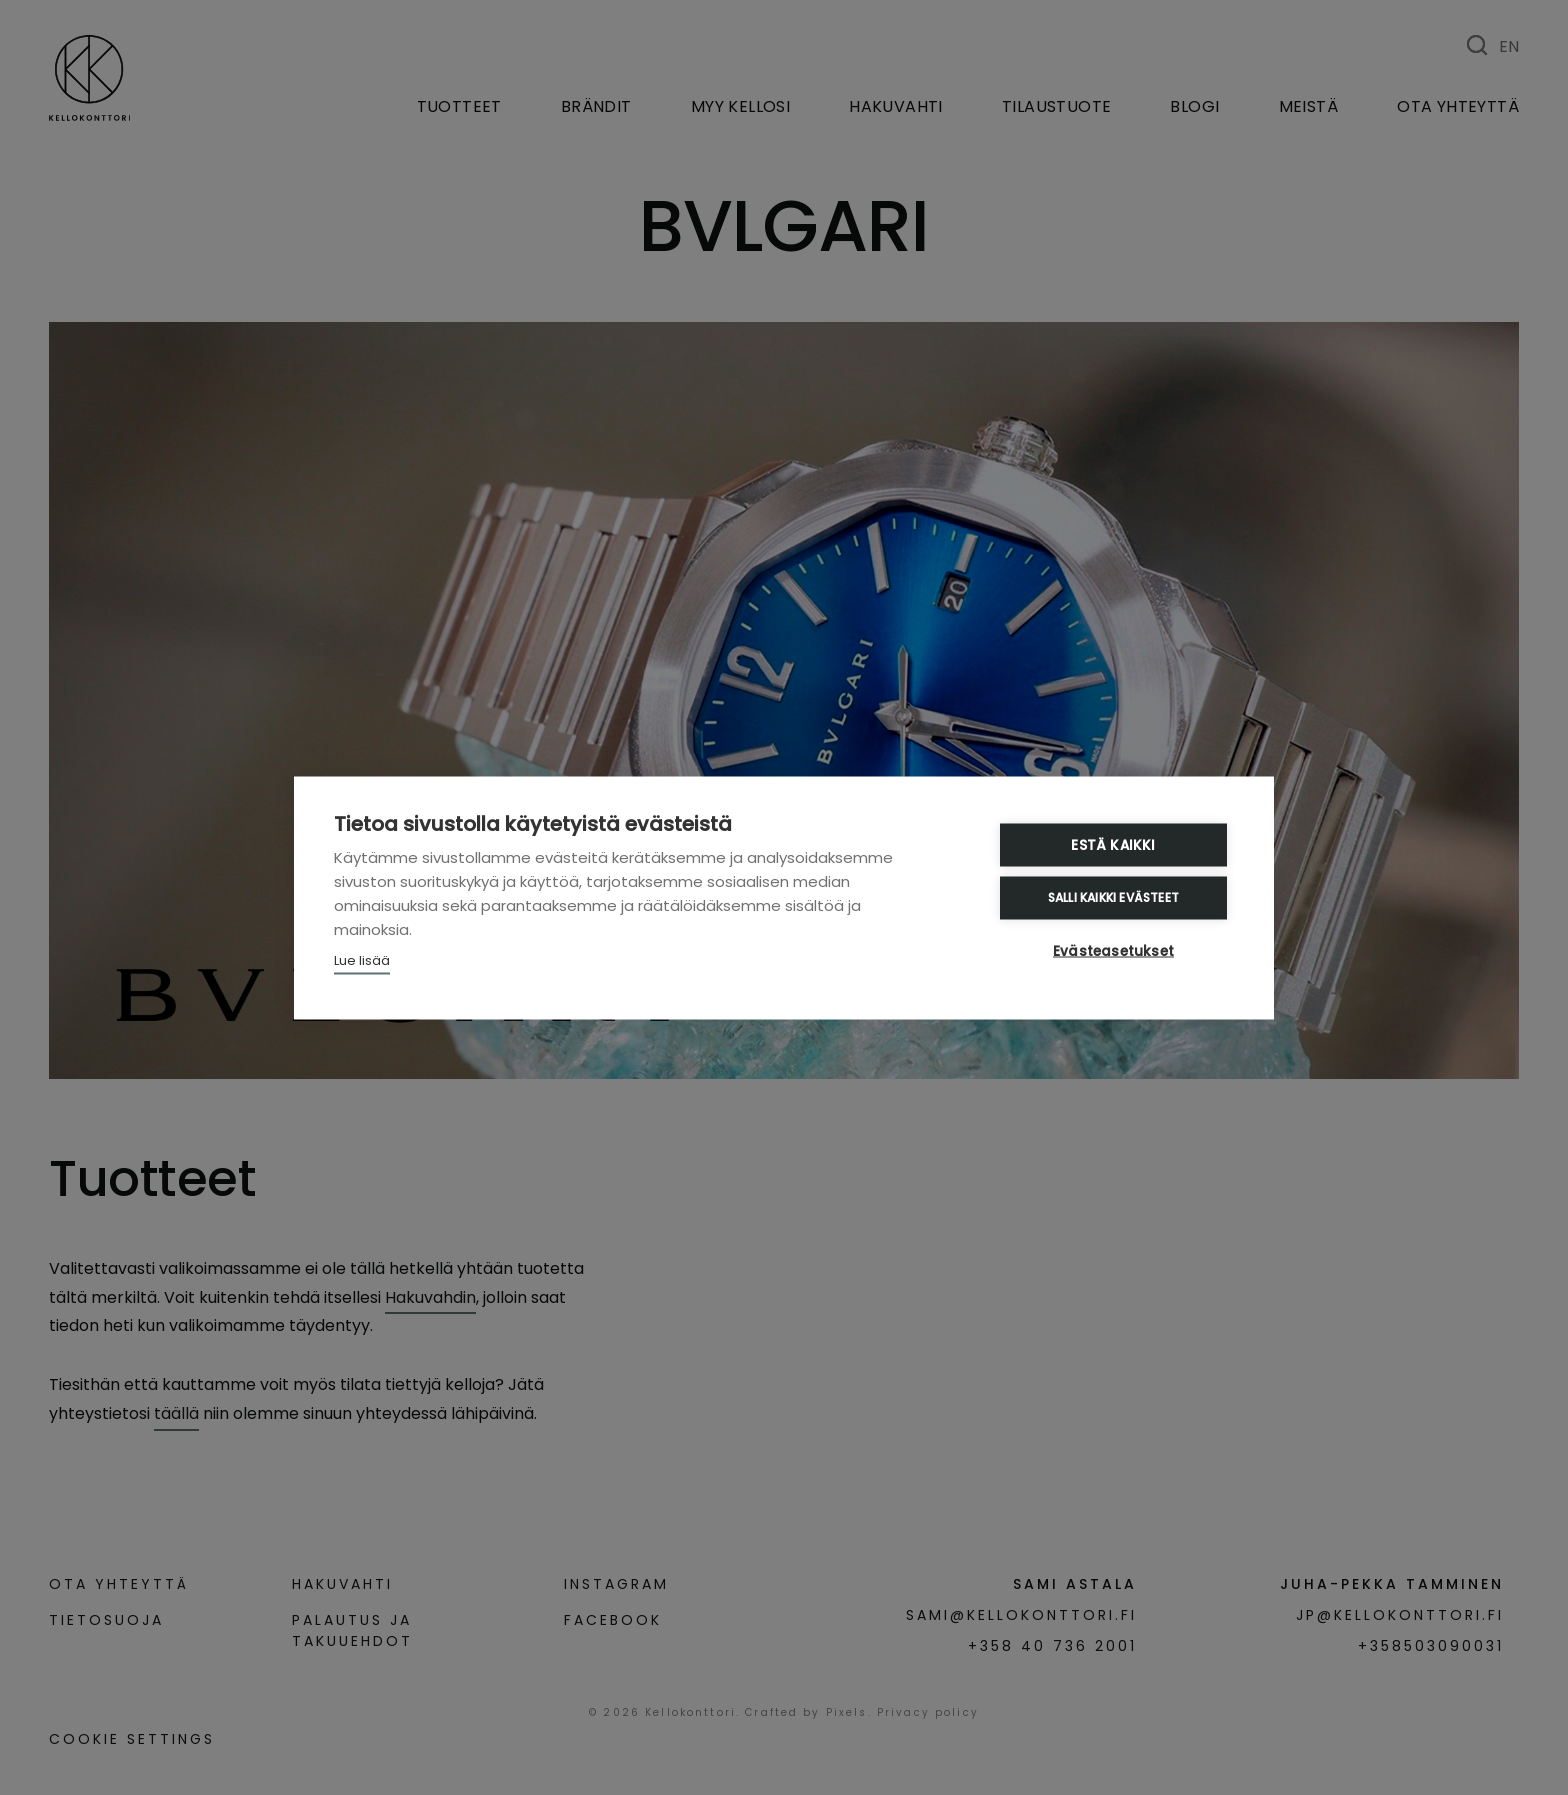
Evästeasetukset (1113, 950)
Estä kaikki (1113, 844)
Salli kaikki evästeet (1113, 897)
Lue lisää (362, 959)
